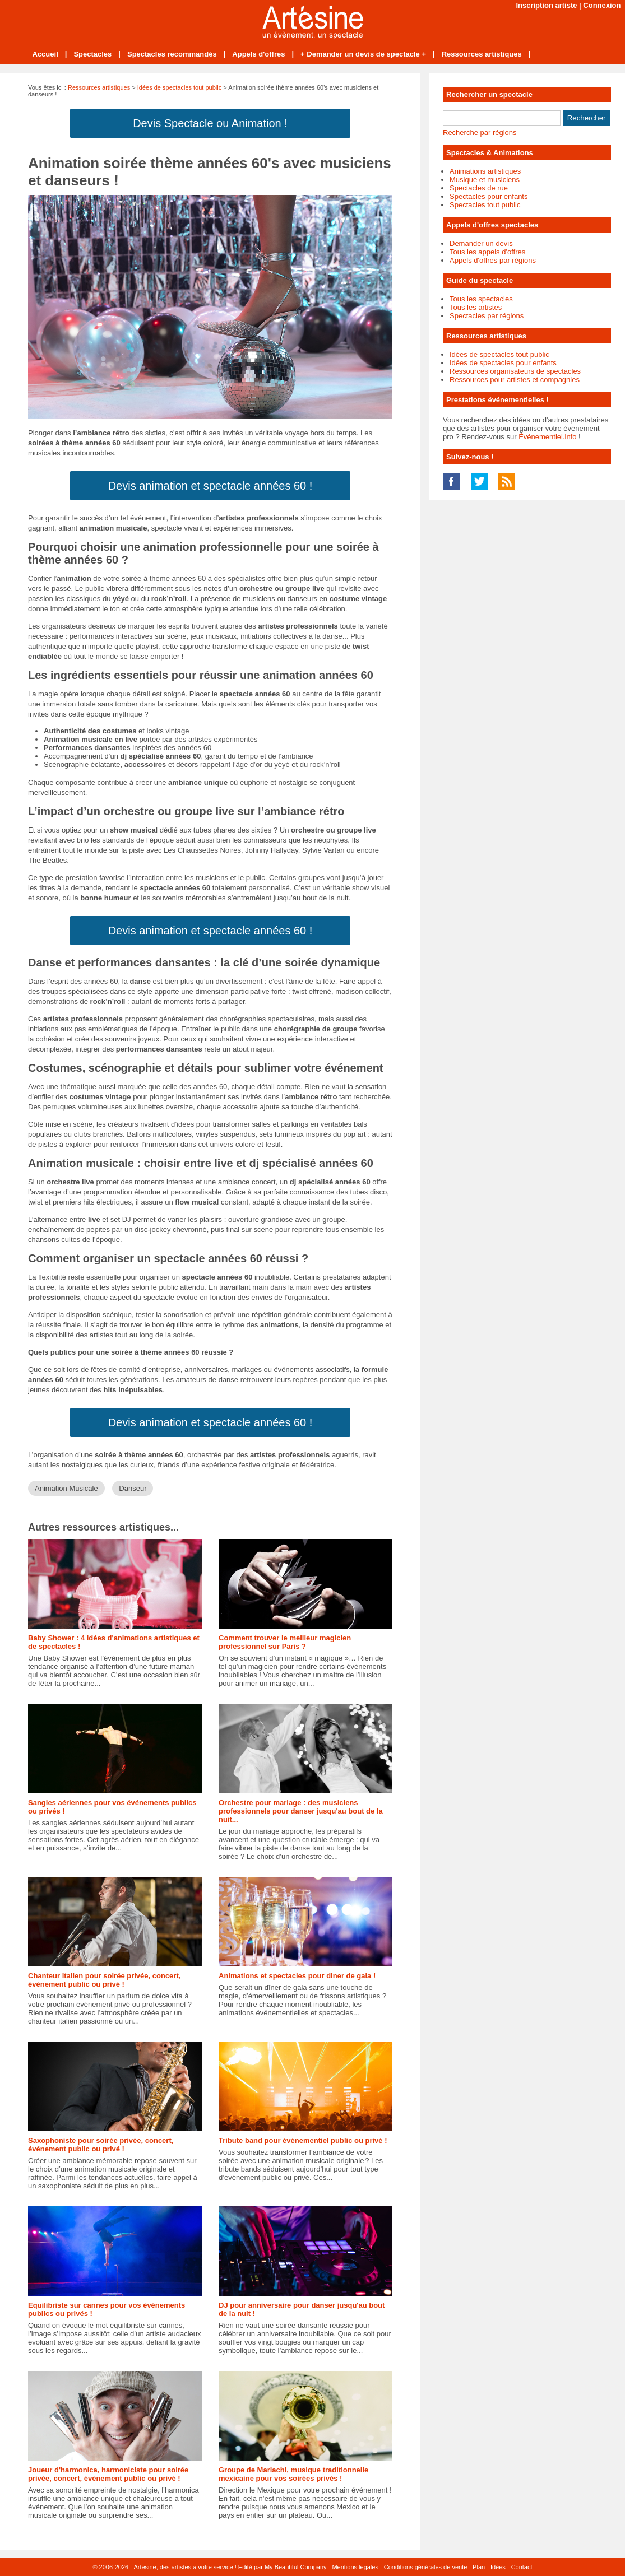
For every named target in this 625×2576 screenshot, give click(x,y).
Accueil (45, 54)
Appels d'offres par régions (493, 260)
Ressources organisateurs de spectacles (515, 371)
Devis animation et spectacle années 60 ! (210, 486)
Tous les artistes (476, 307)
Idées (498, 2567)
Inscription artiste (546, 5)
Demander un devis (481, 243)
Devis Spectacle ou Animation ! (210, 123)
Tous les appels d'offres (487, 252)
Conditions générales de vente (425, 2567)
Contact (522, 2567)
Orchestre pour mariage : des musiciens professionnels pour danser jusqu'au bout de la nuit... (301, 1811)
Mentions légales (355, 2567)
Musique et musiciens (485, 179)
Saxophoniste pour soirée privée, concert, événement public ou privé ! (100, 2144)
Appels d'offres (258, 54)
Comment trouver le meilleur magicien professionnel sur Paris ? (285, 1642)
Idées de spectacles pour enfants (503, 363)
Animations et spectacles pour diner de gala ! (297, 1975)
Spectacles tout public (485, 205)
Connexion (602, 5)
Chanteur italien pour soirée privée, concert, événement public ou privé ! (104, 1979)
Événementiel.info (547, 437)
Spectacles (92, 54)
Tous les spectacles (481, 299)
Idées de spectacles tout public (179, 87)
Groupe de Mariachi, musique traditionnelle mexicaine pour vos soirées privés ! (293, 2474)
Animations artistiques (485, 171)
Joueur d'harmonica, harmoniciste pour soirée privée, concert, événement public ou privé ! (108, 2474)
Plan (479, 2567)
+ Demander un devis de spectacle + (363, 54)
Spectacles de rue (479, 188)
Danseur (132, 1488)
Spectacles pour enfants (488, 196)
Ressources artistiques (482, 54)
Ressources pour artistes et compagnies (515, 379)
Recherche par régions (480, 132)
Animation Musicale (66, 1488)
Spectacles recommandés (172, 54)
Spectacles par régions (487, 315)
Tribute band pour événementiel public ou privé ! (303, 2140)
